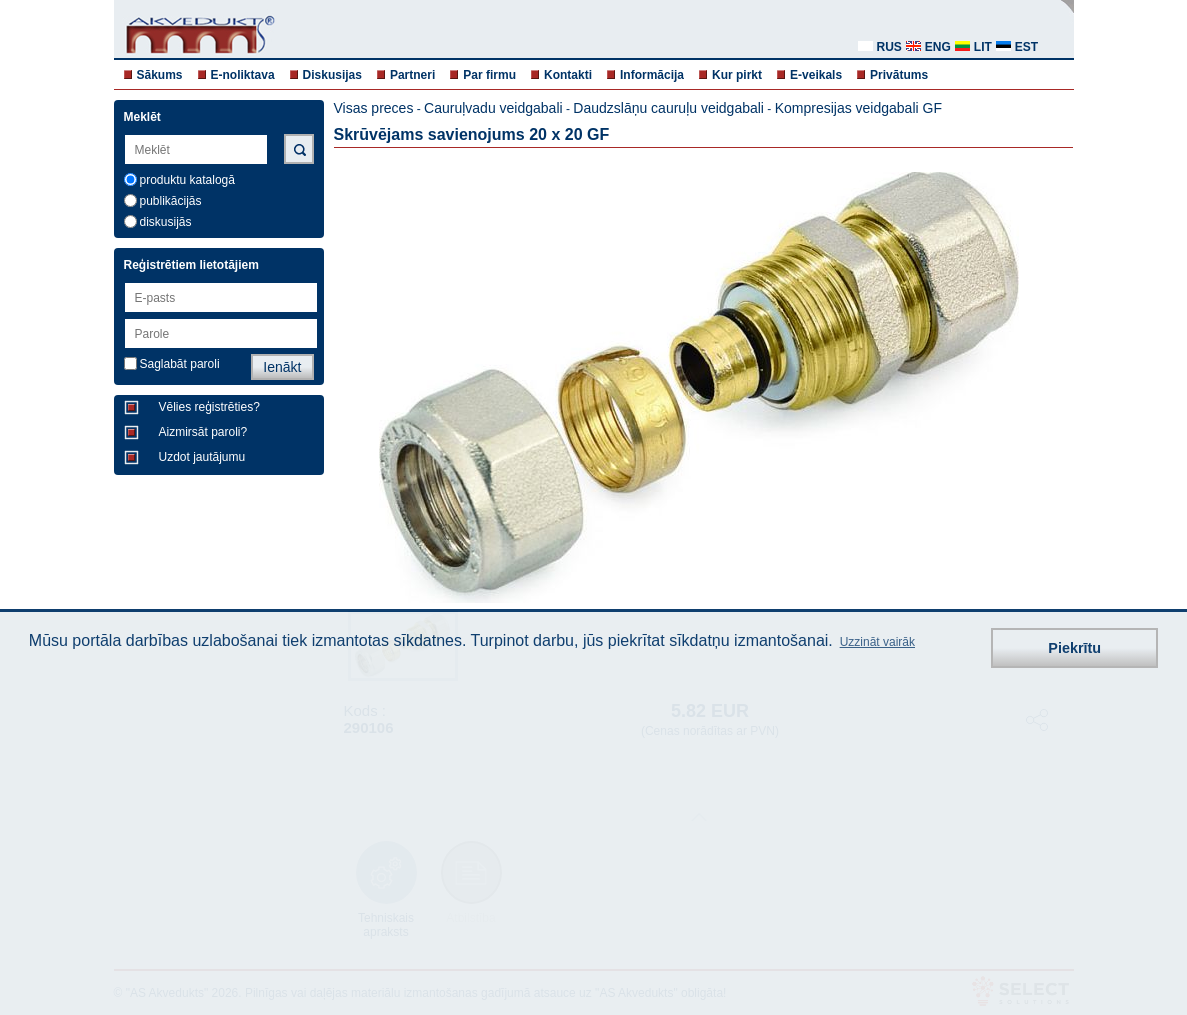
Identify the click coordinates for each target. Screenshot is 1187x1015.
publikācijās (171, 201)
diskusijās (166, 222)
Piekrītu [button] (1074, 648)
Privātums (899, 75)
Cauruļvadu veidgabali (493, 108)
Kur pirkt (737, 75)
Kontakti (568, 75)
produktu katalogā (187, 180)
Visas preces (374, 108)
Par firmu (489, 75)
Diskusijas (332, 75)
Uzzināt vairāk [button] (877, 642)
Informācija (652, 75)
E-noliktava (243, 75)
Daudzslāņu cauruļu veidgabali (668, 108)
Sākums (160, 75)
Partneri (412, 75)
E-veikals (816, 75)
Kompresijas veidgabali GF (858, 108)
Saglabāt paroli (180, 364)
